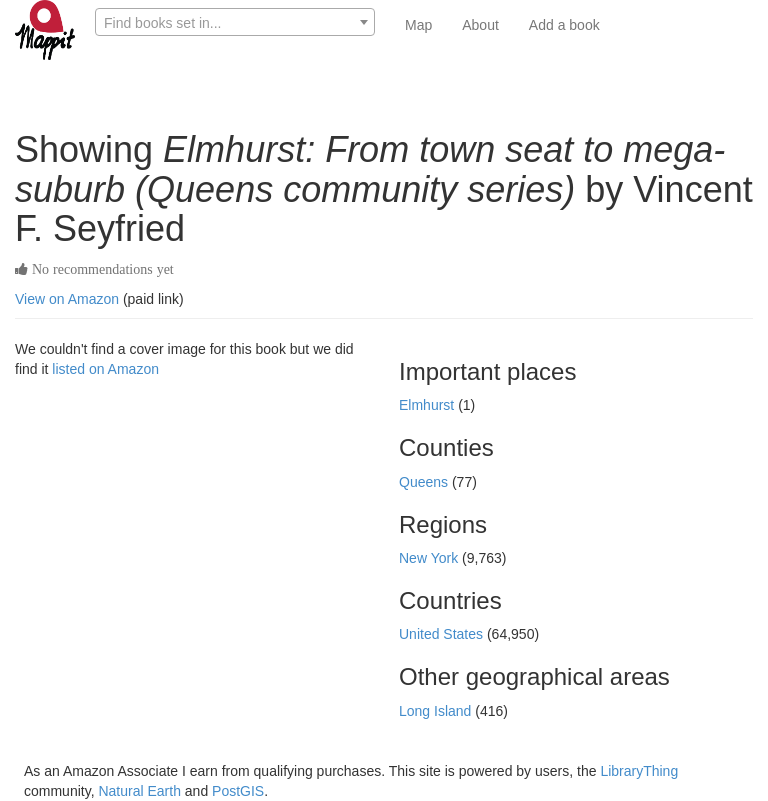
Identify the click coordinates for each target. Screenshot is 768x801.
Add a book (564, 25)
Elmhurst (428, 405)
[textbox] (235, 23)
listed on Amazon (105, 369)
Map (418, 25)
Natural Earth (139, 791)
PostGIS (238, 791)
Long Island (437, 711)
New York (430, 558)
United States (443, 634)
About (480, 25)
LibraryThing (639, 771)
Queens (425, 482)
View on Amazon (67, 299)
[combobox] (235, 22)
